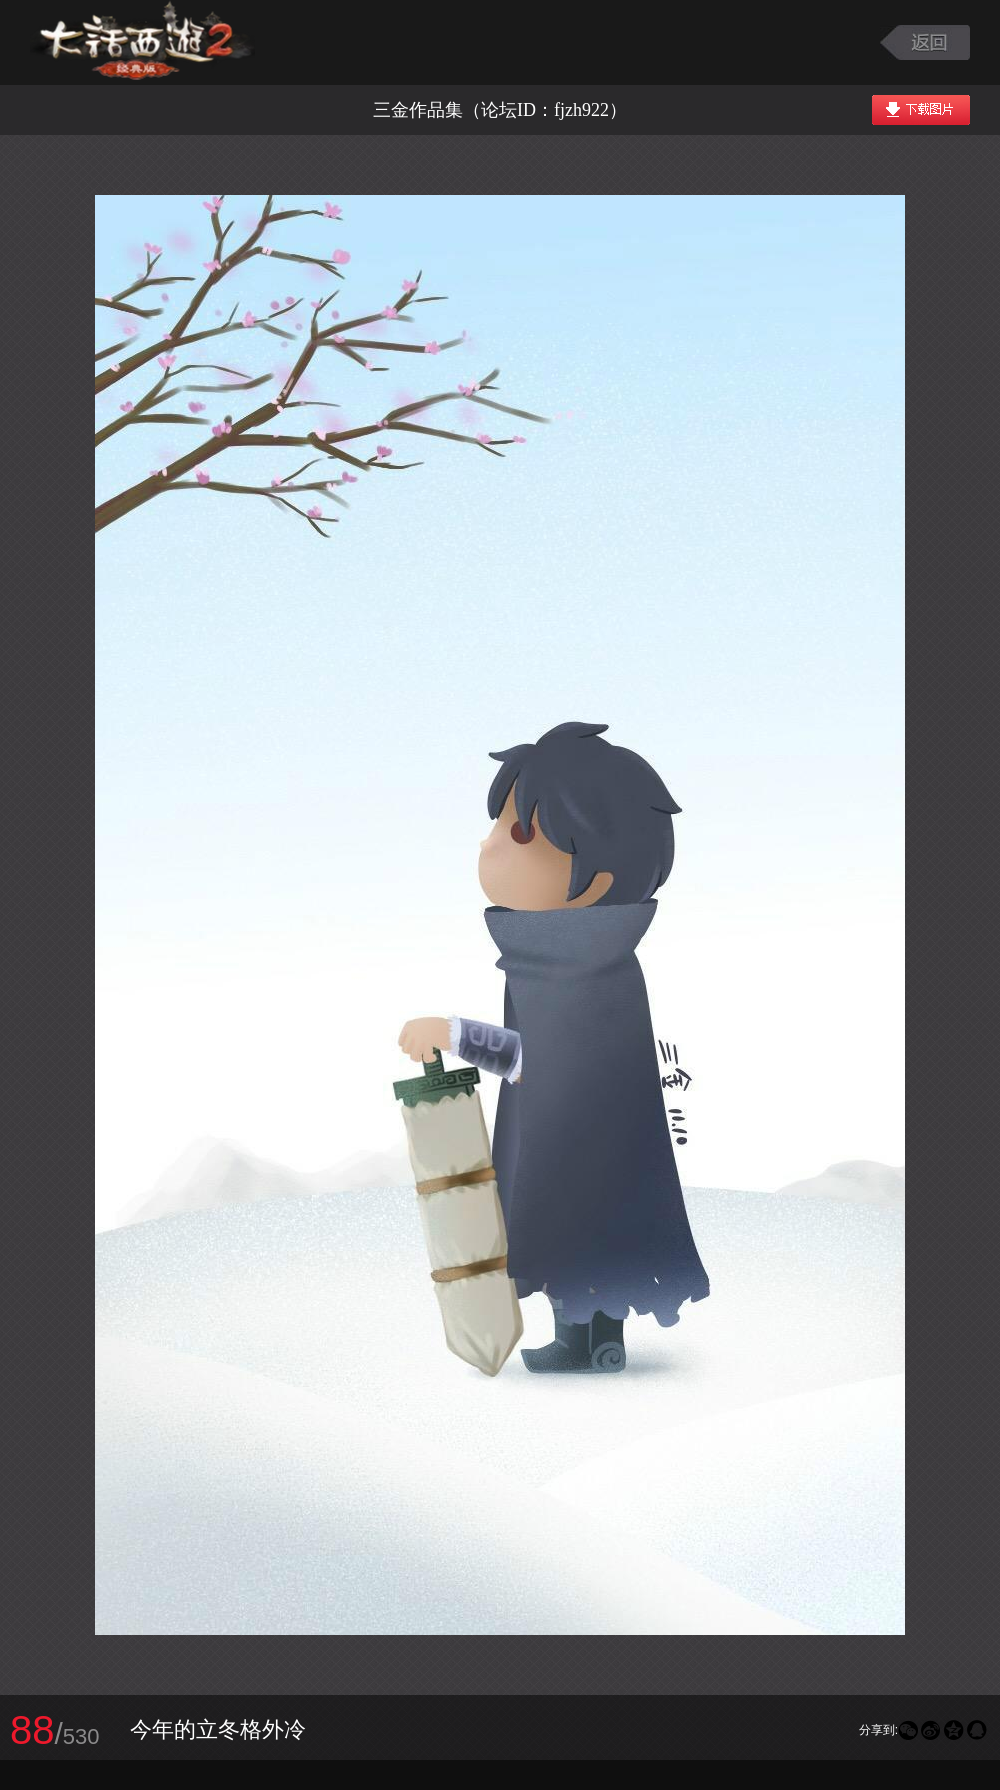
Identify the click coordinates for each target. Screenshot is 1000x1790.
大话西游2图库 (142, 42)
